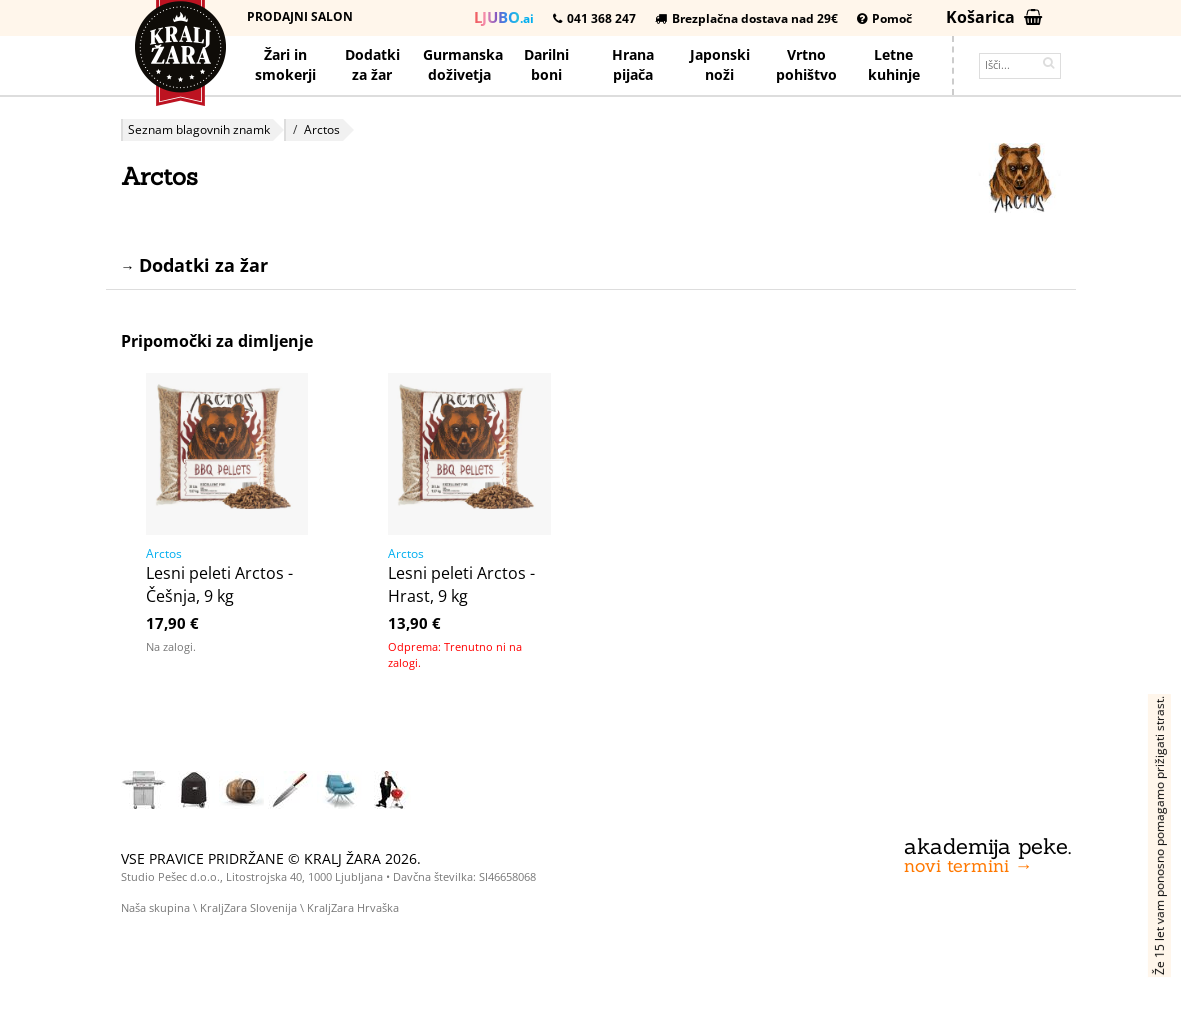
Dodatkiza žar (372, 64)
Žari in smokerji (285, 64)
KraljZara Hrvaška (353, 907)
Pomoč (884, 18)
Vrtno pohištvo (806, 64)
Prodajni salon (300, 16)
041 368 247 (594, 18)
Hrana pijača (633, 64)
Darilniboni (546, 64)
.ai (504, 17)
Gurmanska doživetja (463, 64)
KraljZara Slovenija (248, 907)
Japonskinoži (720, 64)
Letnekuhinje (894, 64)
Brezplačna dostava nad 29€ (746, 18)
